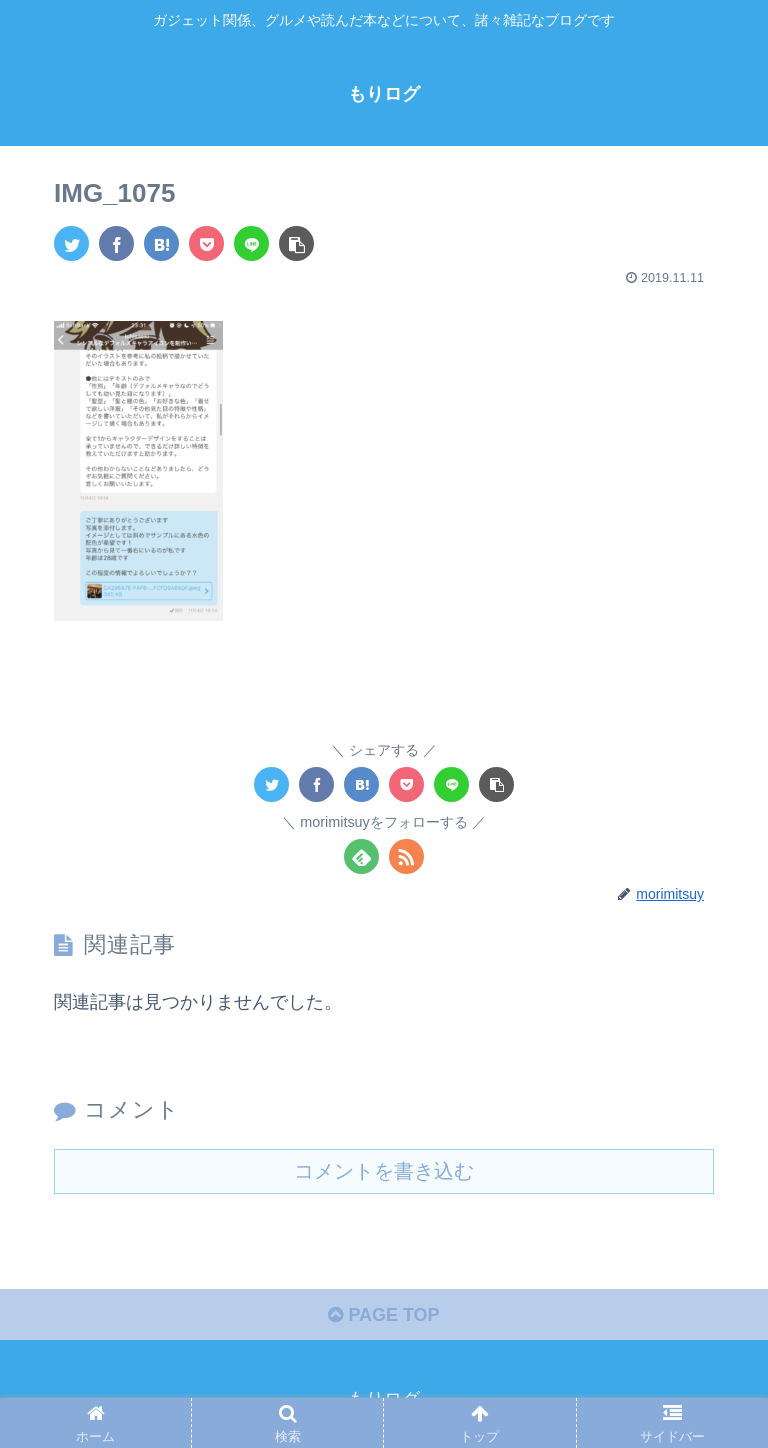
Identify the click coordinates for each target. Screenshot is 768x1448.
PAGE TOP (383, 1315)
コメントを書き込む (384, 1170)
